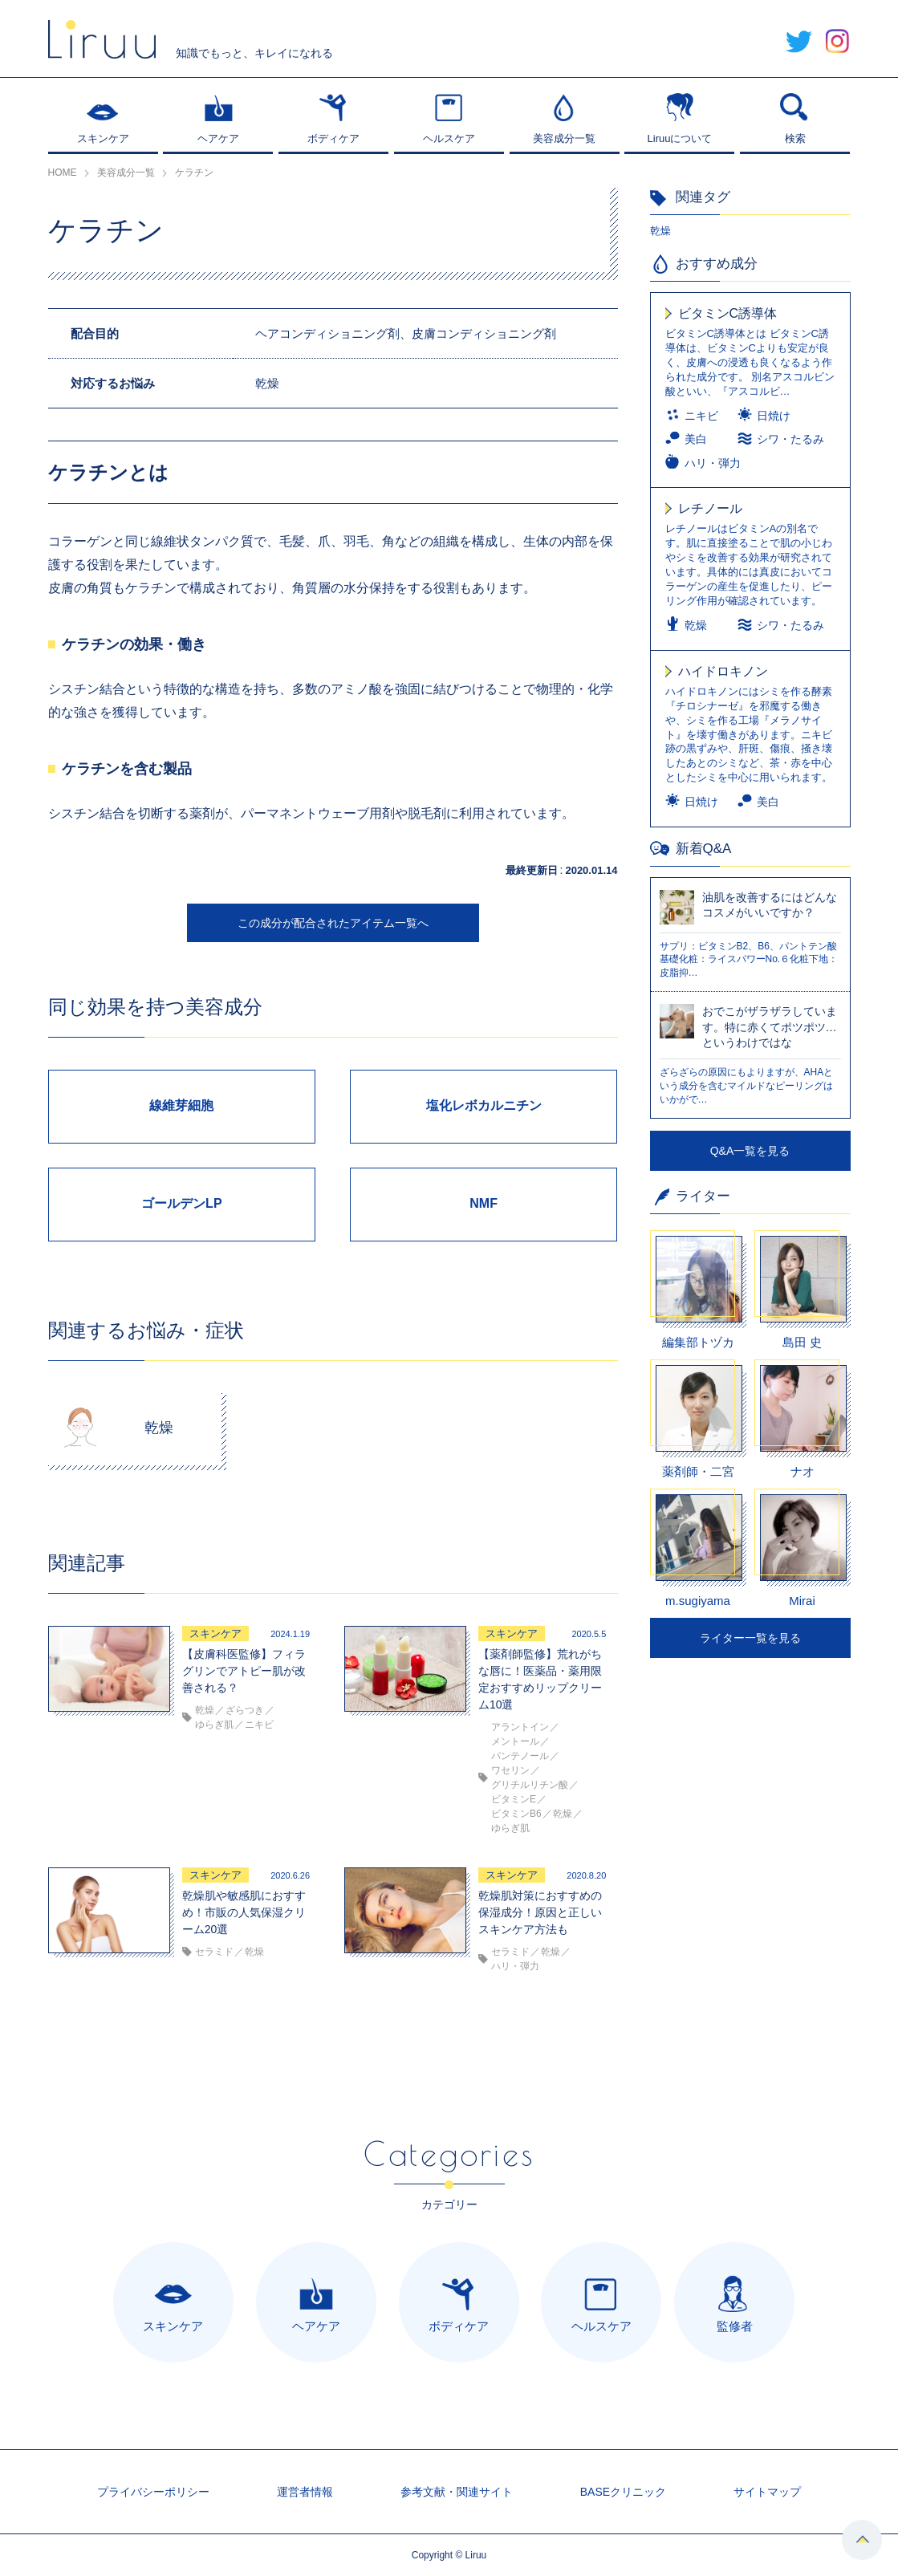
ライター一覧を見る (750, 1637)
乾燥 (660, 231)
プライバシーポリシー (153, 2491)
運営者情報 (305, 2491)
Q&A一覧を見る (750, 1150)
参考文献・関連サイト (456, 2491)
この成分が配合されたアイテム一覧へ (333, 922)
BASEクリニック (623, 2491)
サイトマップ (767, 2491)
